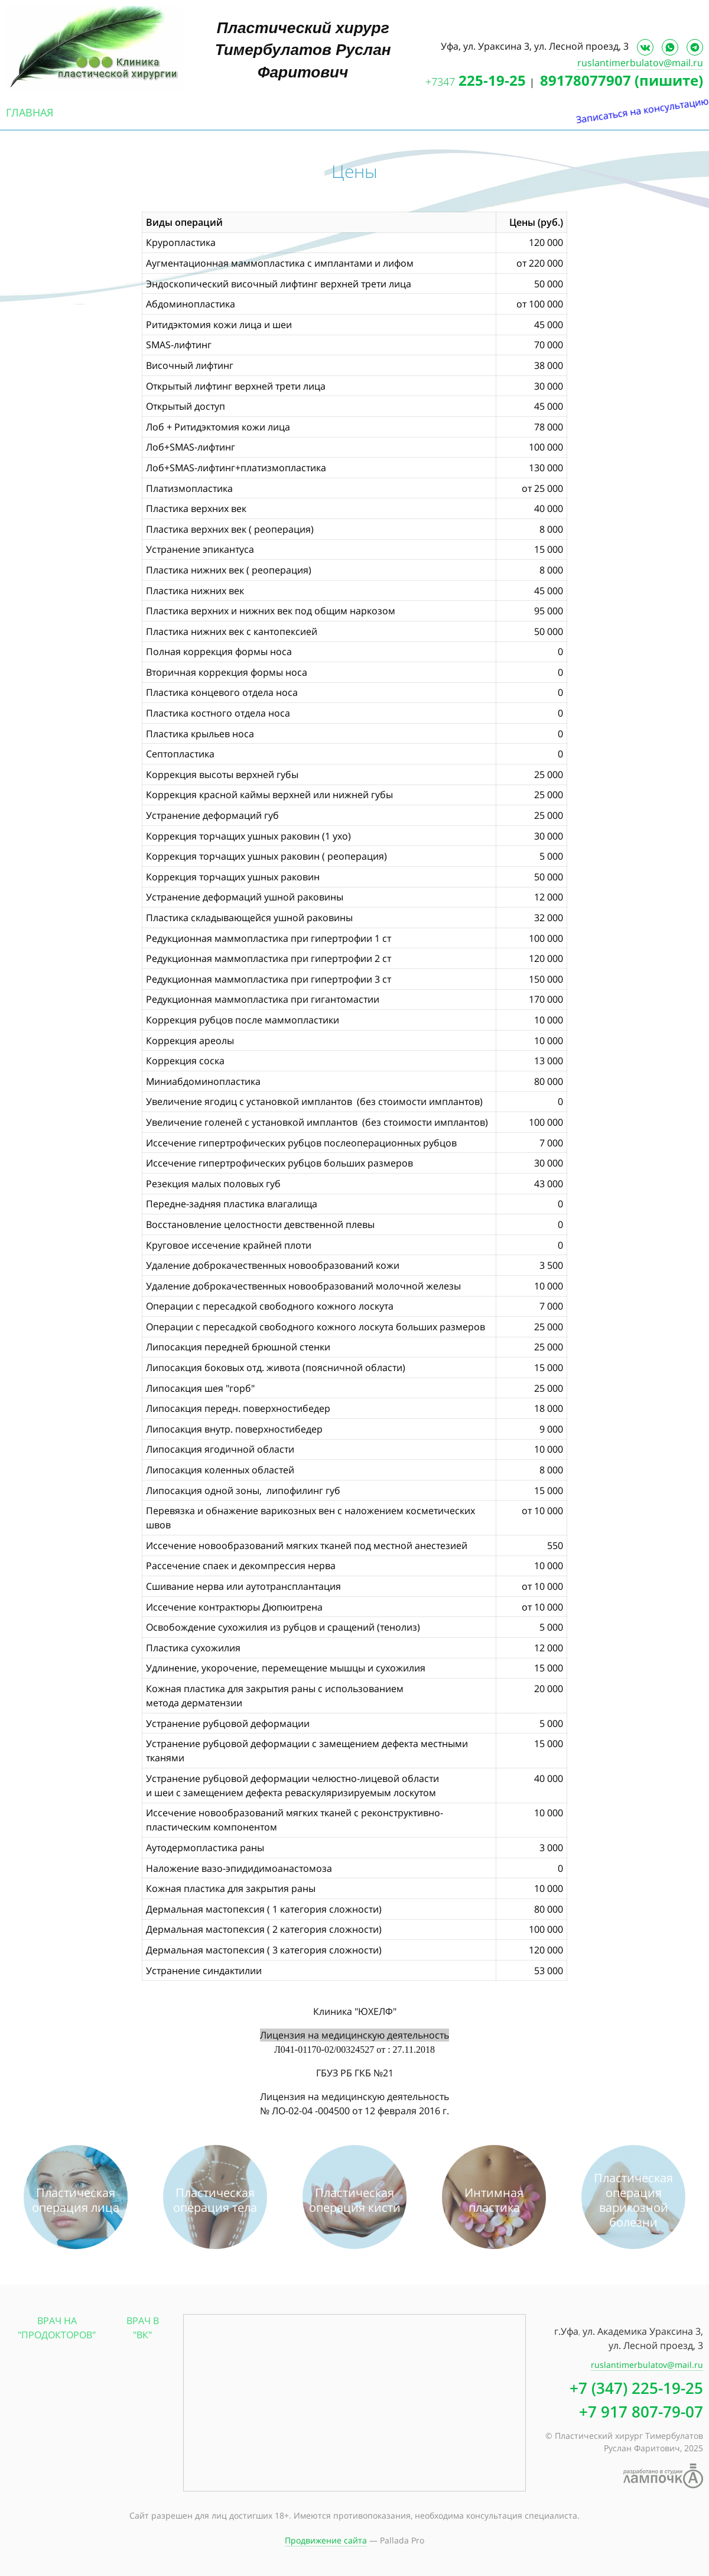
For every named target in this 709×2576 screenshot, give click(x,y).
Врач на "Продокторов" (57, 2327)
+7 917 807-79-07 (641, 2411)
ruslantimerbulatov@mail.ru (640, 62)
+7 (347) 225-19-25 (636, 2388)
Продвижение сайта (326, 2540)
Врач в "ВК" (142, 2327)
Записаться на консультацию (696, 194)
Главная (29, 112)
